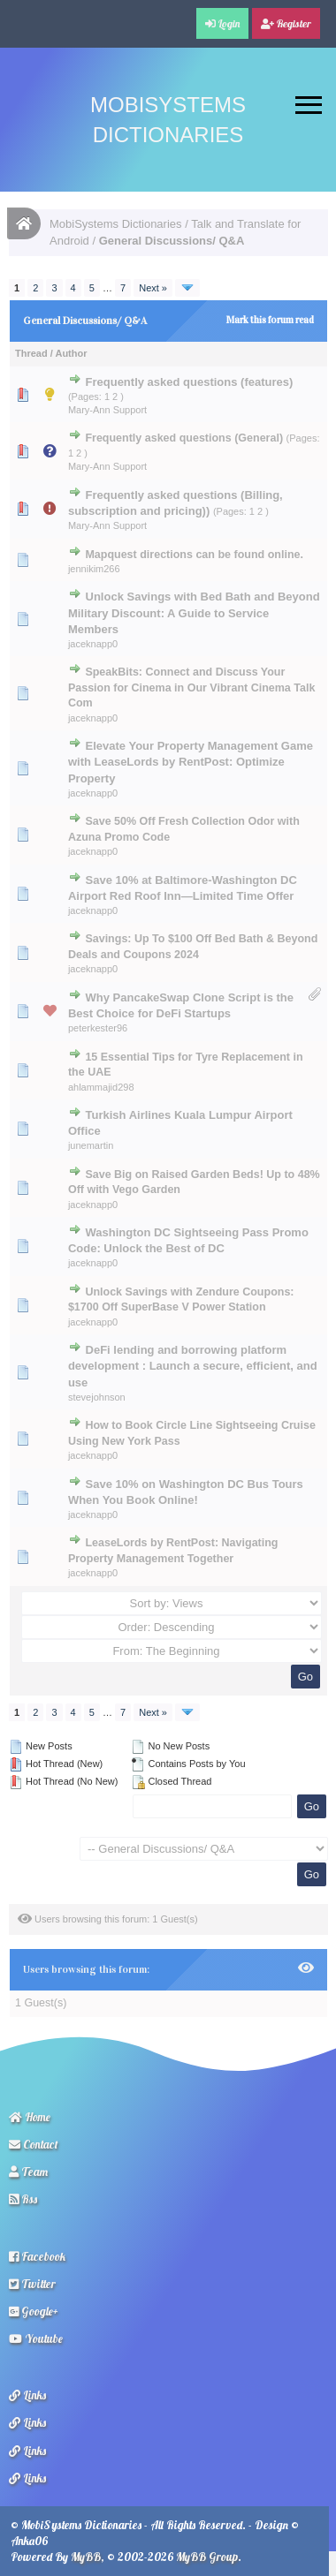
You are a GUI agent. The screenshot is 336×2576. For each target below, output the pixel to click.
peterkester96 (97, 1028)
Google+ (33, 2311)
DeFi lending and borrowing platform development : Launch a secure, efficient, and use (192, 1365)
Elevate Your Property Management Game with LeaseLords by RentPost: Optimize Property (190, 761)
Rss (23, 2199)
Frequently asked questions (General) (184, 438)
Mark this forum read (270, 320)
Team (28, 2171)
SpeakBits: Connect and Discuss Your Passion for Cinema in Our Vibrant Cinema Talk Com (191, 687)
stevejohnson (97, 1397)
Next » (153, 288)
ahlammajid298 (101, 1087)
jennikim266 (94, 568)
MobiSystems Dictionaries (116, 223)
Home (29, 2117)
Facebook (37, 2256)
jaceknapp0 (93, 643)
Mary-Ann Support (107, 409)
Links (27, 2395)
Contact (33, 2144)
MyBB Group (207, 2557)
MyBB (86, 2557)
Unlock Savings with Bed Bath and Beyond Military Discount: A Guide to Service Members (194, 612)
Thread (31, 353)
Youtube (36, 2338)
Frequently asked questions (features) (190, 382)
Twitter (32, 2284)
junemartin (90, 1145)
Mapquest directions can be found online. (194, 554)
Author (71, 353)
